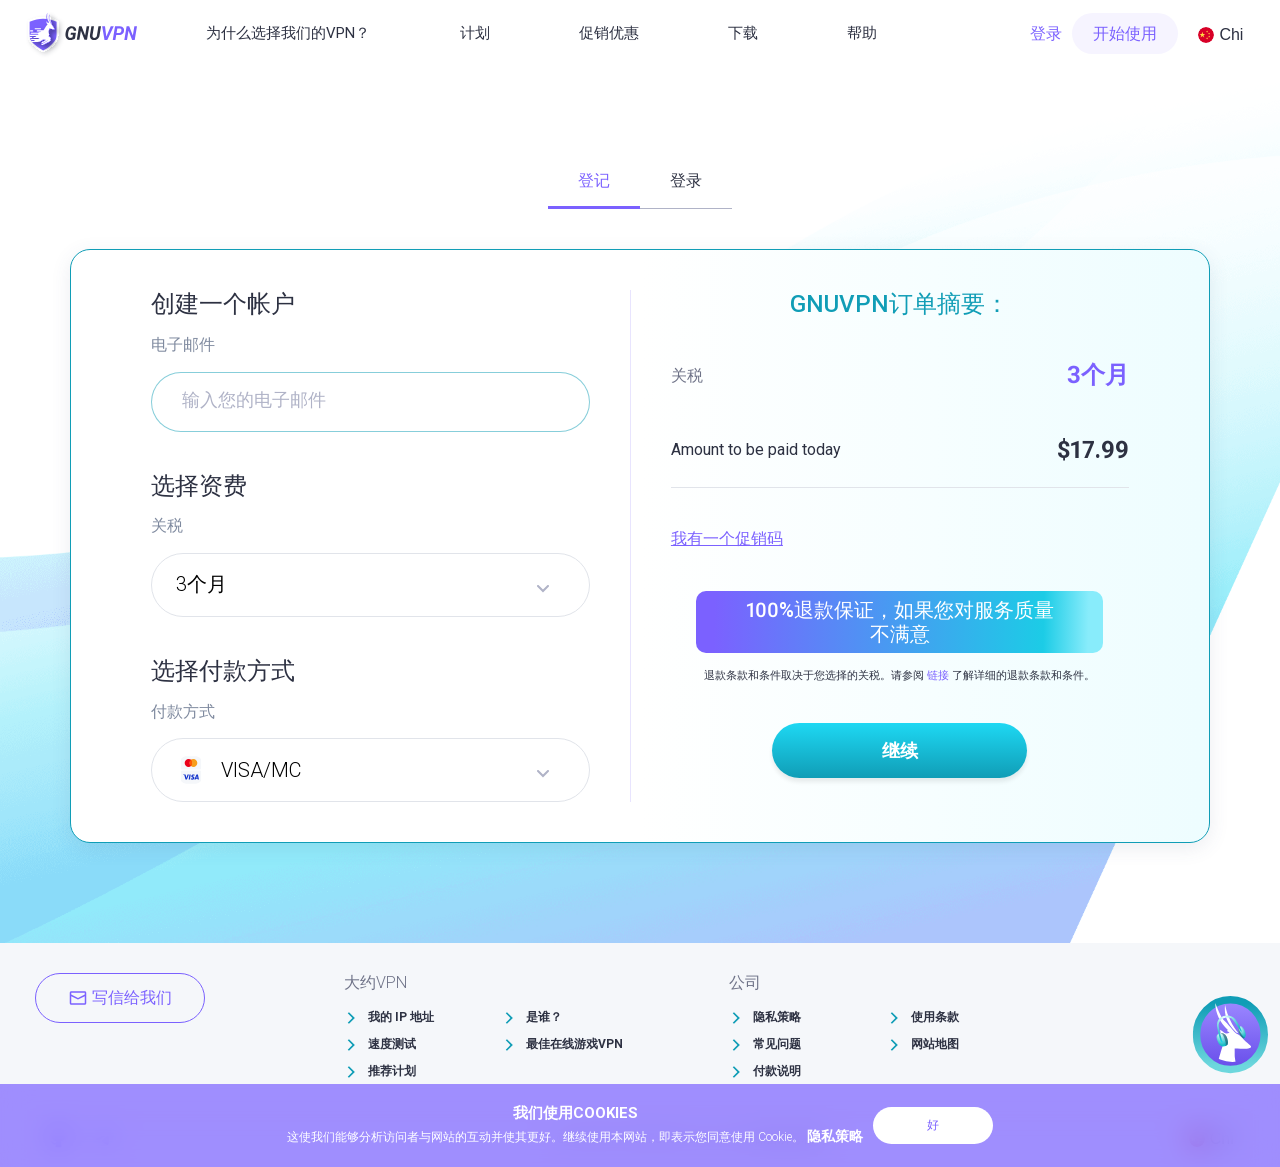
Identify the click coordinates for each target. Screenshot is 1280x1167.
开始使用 (1125, 33)
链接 (938, 675)
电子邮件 (183, 344)
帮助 (862, 33)
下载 (743, 33)
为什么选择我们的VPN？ (288, 33)
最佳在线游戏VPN (574, 1044)
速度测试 (392, 1044)
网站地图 (935, 1044)
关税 (167, 525)
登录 (1046, 33)
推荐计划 (392, 1071)
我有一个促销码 (727, 538)
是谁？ (544, 1017)
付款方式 (183, 711)
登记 (594, 180)
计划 (475, 33)
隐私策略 (777, 1017)
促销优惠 (609, 33)
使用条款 (935, 1017)
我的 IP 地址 (401, 1017)
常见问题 (777, 1044)
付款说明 (777, 1071)
